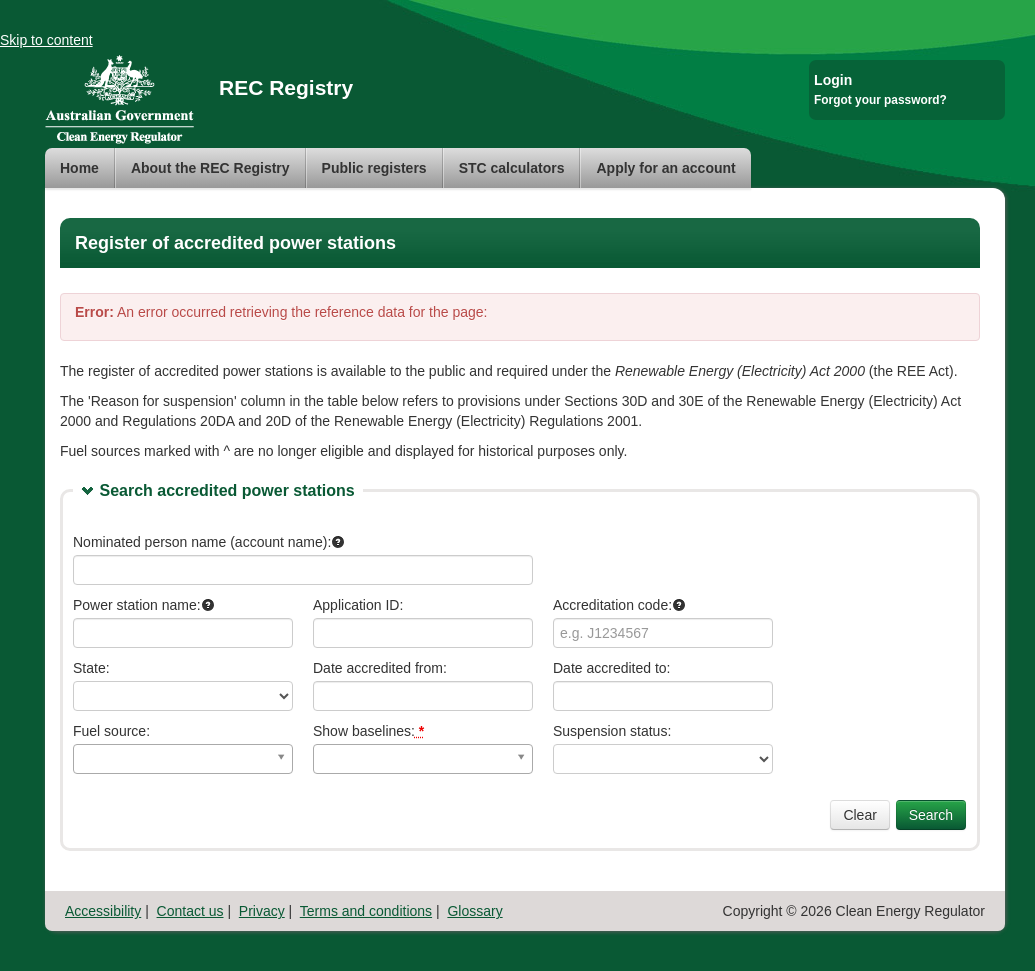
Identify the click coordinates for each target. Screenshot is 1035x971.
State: (91, 668)
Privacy (262, 911)
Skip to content (46, 40)
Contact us (190, 911)
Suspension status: (612, 731)
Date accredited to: (612, 668)
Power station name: (144, 605)
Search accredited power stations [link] (226, 490)
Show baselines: (368, 731)
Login (833, 80)
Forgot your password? (880, 100)
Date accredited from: (380, 668)
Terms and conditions (366, 911)
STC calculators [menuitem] (512, 168)
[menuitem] (80, 168)
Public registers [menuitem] (374, 168)
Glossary (474, 911)
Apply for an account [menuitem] (665, 168)
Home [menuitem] (79, 168)
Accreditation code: (619, 605)
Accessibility (103, 911)
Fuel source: (111, 731)
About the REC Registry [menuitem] (210, 168)
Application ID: (358, 605)
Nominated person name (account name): (209, 542)
